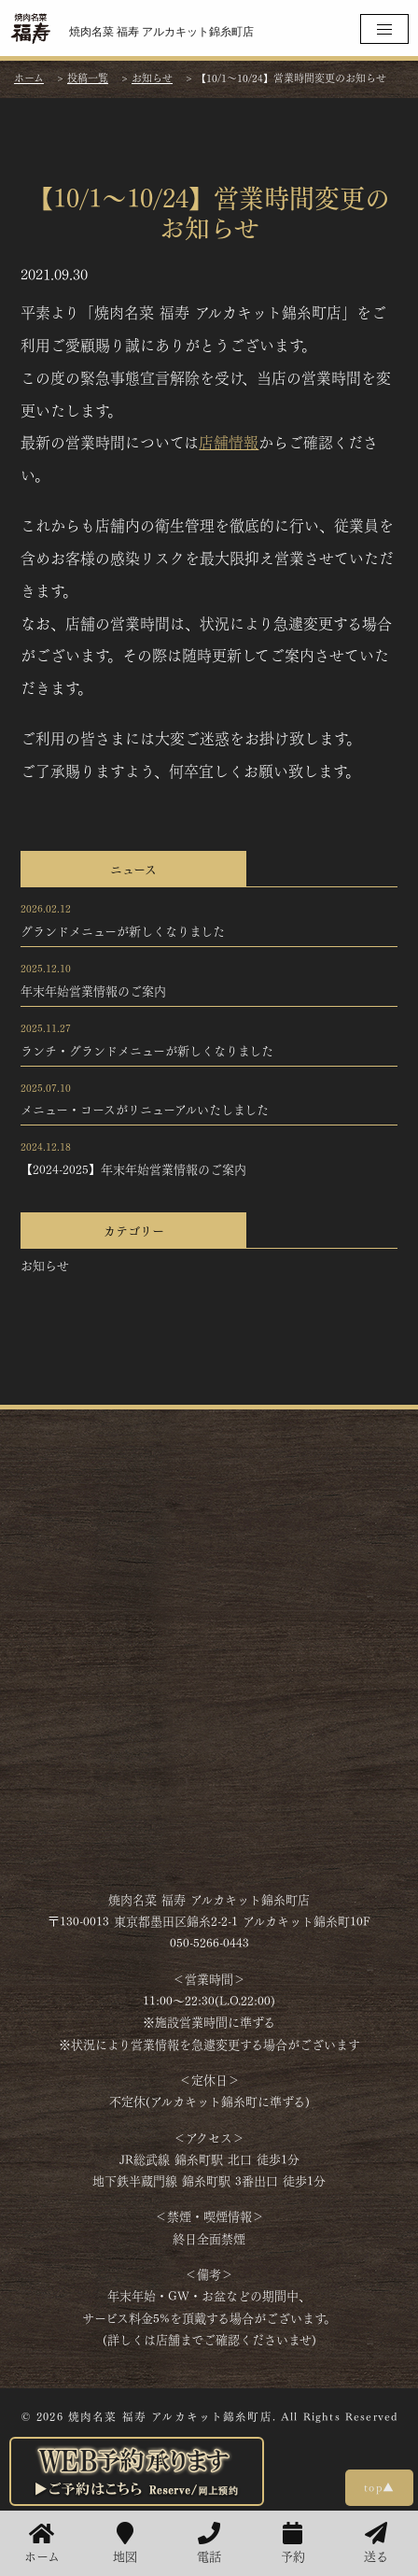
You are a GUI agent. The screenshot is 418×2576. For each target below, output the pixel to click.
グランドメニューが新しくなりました (123, 930)
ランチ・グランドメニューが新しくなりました (147, 1049)
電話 (209, 2543)
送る (376, 2543)
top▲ (379, 2486)
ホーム (42, 2543)
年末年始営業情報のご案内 (93, 990)
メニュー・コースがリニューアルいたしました (145, 1108)
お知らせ (45, 1264)
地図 (125, 2543)
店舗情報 (228, 441)
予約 (293, 2543)
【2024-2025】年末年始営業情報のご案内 (133, 1168)
